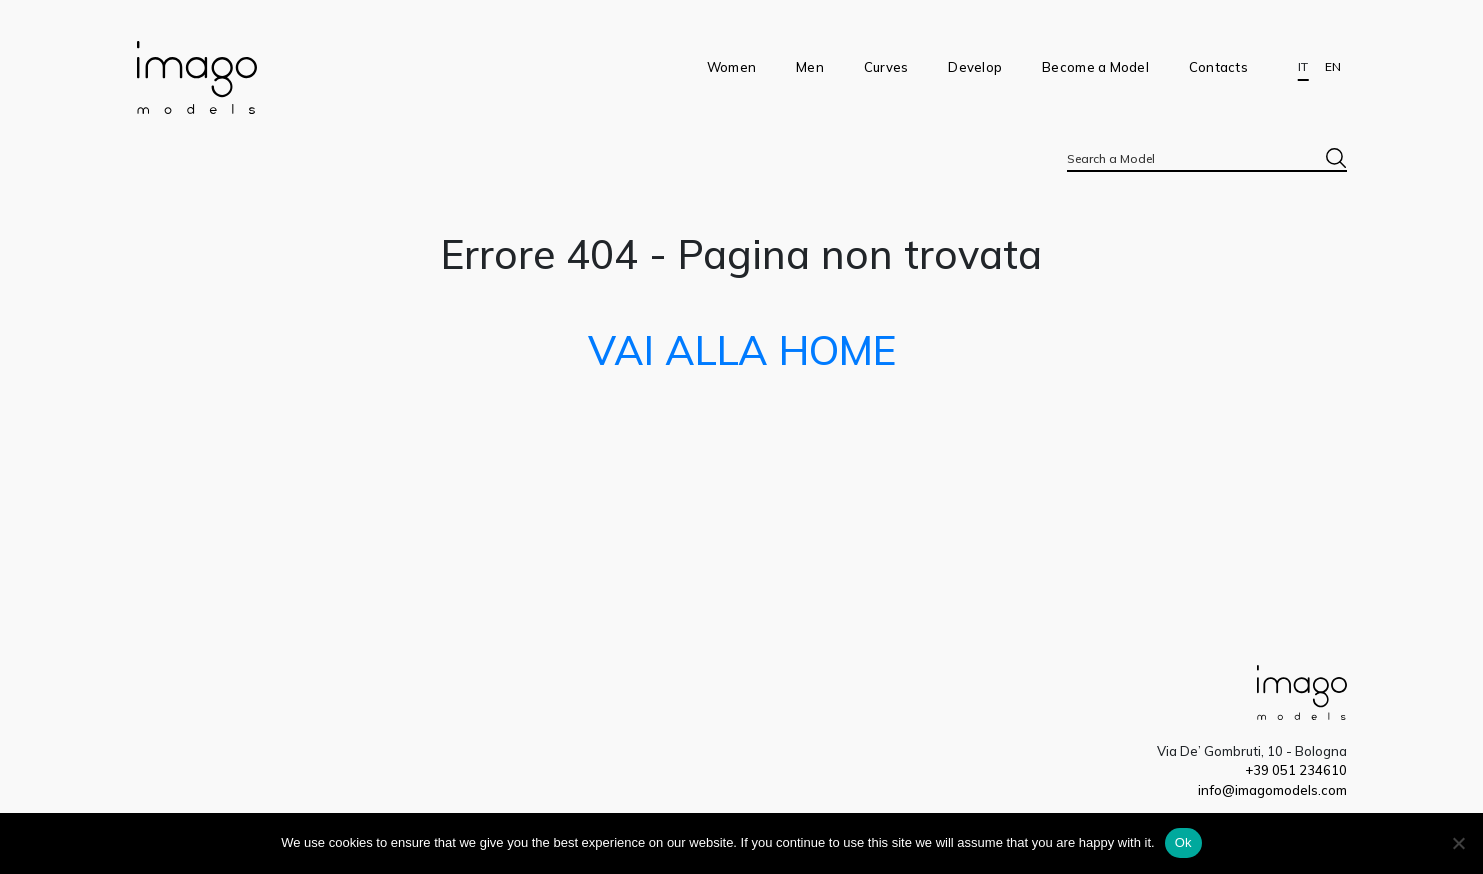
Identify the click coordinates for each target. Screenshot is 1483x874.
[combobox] (1207, 158)
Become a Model (1095, 67)
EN (1333, 67)
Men (810, 67)
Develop (975, 67)
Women (731, 67)
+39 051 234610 (1296, 770)
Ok (1183, 842)
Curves (886, 67)
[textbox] (1207, 158)
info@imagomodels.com (1272, 790)
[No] (1458, 843)
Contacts (1218, 67)
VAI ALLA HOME (742, 350)
